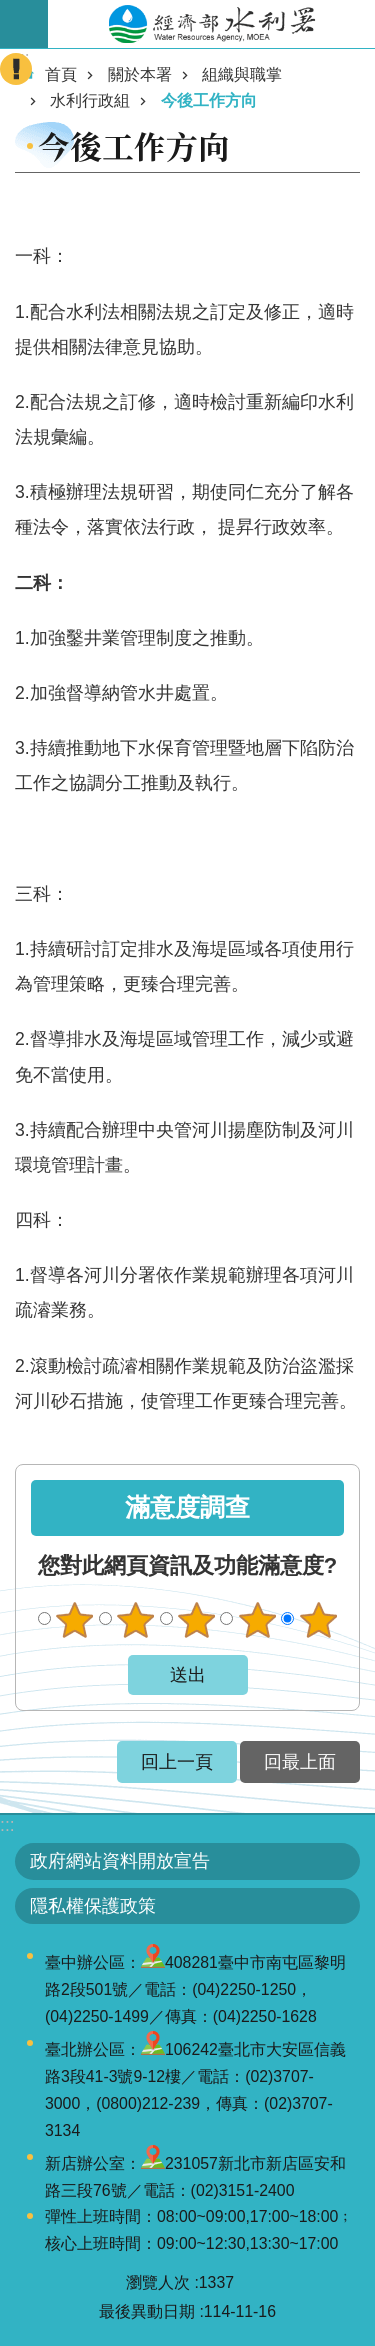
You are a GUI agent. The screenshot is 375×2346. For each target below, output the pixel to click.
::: (7, 1825)
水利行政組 (90, 100)
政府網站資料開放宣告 (120, 1861)
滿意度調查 (187, 1507)
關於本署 (140, 74)
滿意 (257, 1620)
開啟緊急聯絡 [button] (16, 69)
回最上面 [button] (300, 1762)
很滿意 (318, 1620)
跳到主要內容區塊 (10, 10)
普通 (196, 1620)
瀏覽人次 (158, 2282)
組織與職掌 (242, 74)
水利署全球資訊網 (211, 24)
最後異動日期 (147, 2311)
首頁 (61, 74)
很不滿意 (75, 1620)
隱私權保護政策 (93, 1906)
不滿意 (136, 1620)
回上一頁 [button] (177, 1762)
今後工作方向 (209, 100)
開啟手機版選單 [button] (24, 24)
